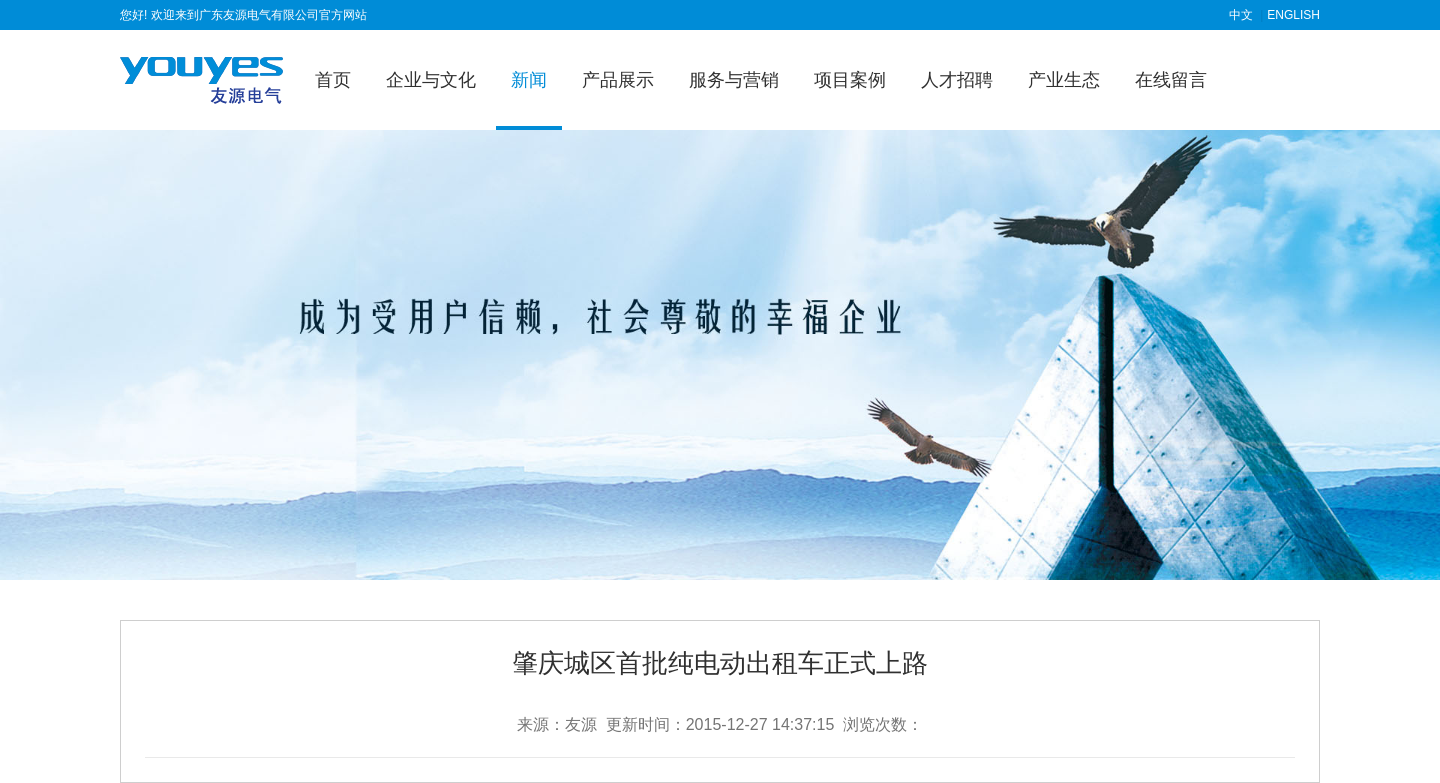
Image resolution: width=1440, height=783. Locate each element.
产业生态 (1064, 80)
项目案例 (850, 80)
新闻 (529, 80)
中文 (1241, 15)
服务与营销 (734, 80)
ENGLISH (1293, 15)
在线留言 (1171, 80)
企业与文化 (431, 80)
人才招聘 (957, 80)
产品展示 (618, 80)
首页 (333, 80)
